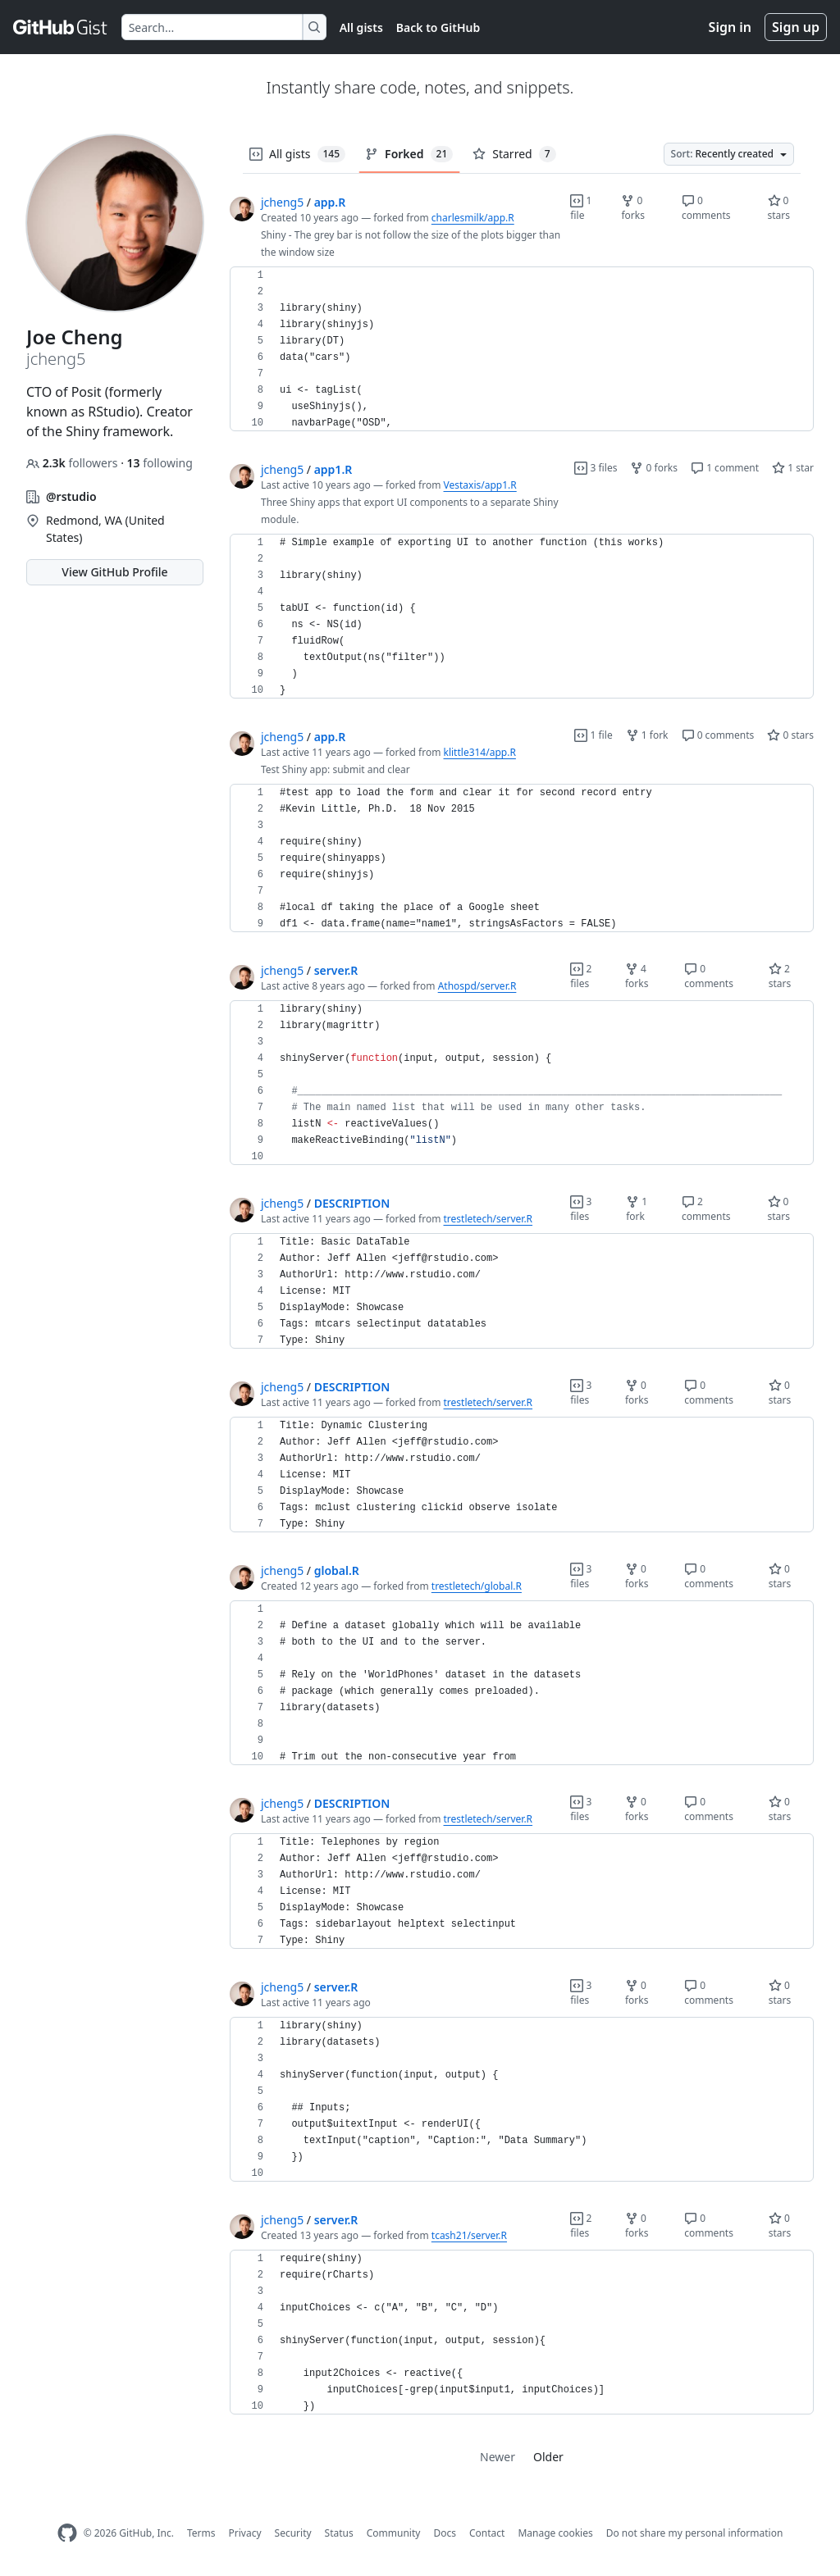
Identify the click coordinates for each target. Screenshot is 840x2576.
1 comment (725, 468)
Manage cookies (555, 2533)
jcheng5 (282, 202)
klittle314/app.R (480, 752)
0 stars (779, 207)
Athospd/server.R (477, 986)
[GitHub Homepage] (67, 2533)
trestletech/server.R (488, 1219)
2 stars (780, 976)
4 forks (637, 976)
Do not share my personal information (694, 2533)
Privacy (245, 2533)
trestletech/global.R (476, 1586)
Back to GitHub (438, 27)
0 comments (706, 207)
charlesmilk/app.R (472, 218)
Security (293, 2533)
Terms (201, 2533)
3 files (595, 468)
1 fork (647, 735)
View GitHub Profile (114, 572)
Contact (486, 2533)
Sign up (795, 27)
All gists (361, 27)
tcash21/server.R (469, 2235)
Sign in (730, 27)
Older (548, 2456)
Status (339, 2533)
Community (394, 2533)
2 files (580, 976)
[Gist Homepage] (60, 27)
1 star (793, 468)
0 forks (633, 207)
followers (73, 463)
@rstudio (71, 496)
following (160, 463)
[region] (522, 349)
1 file (580, 207)
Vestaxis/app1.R (480, 485)
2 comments (706, 1209)
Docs (444, 2533)
